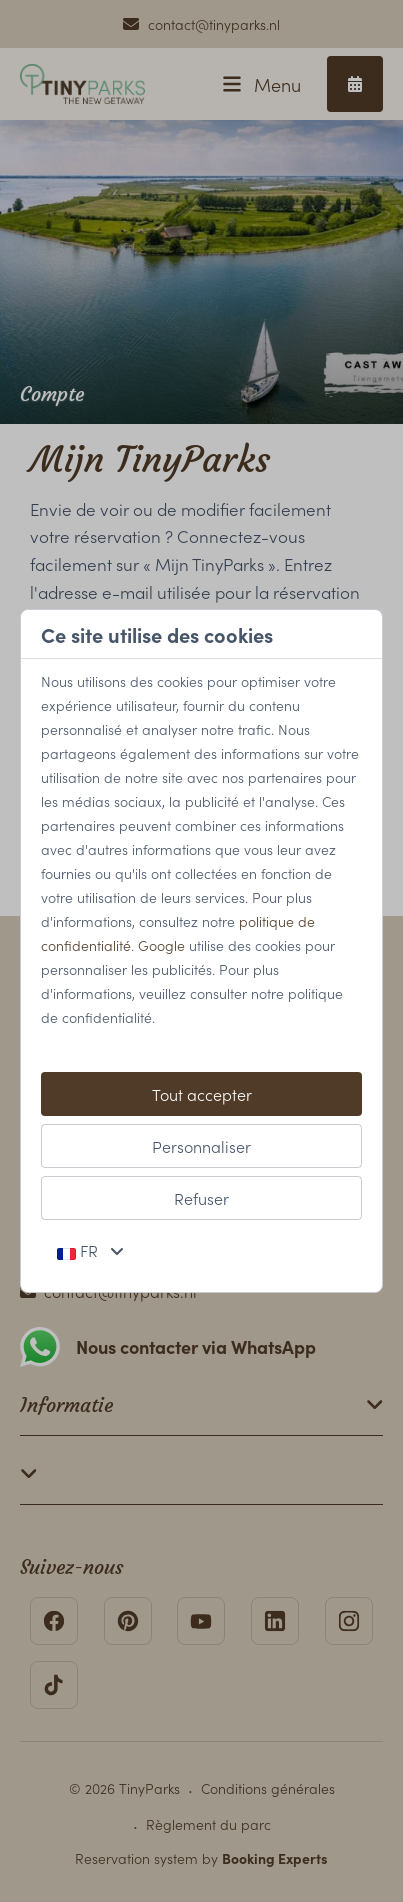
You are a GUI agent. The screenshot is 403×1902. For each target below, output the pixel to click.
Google (161, 945)
